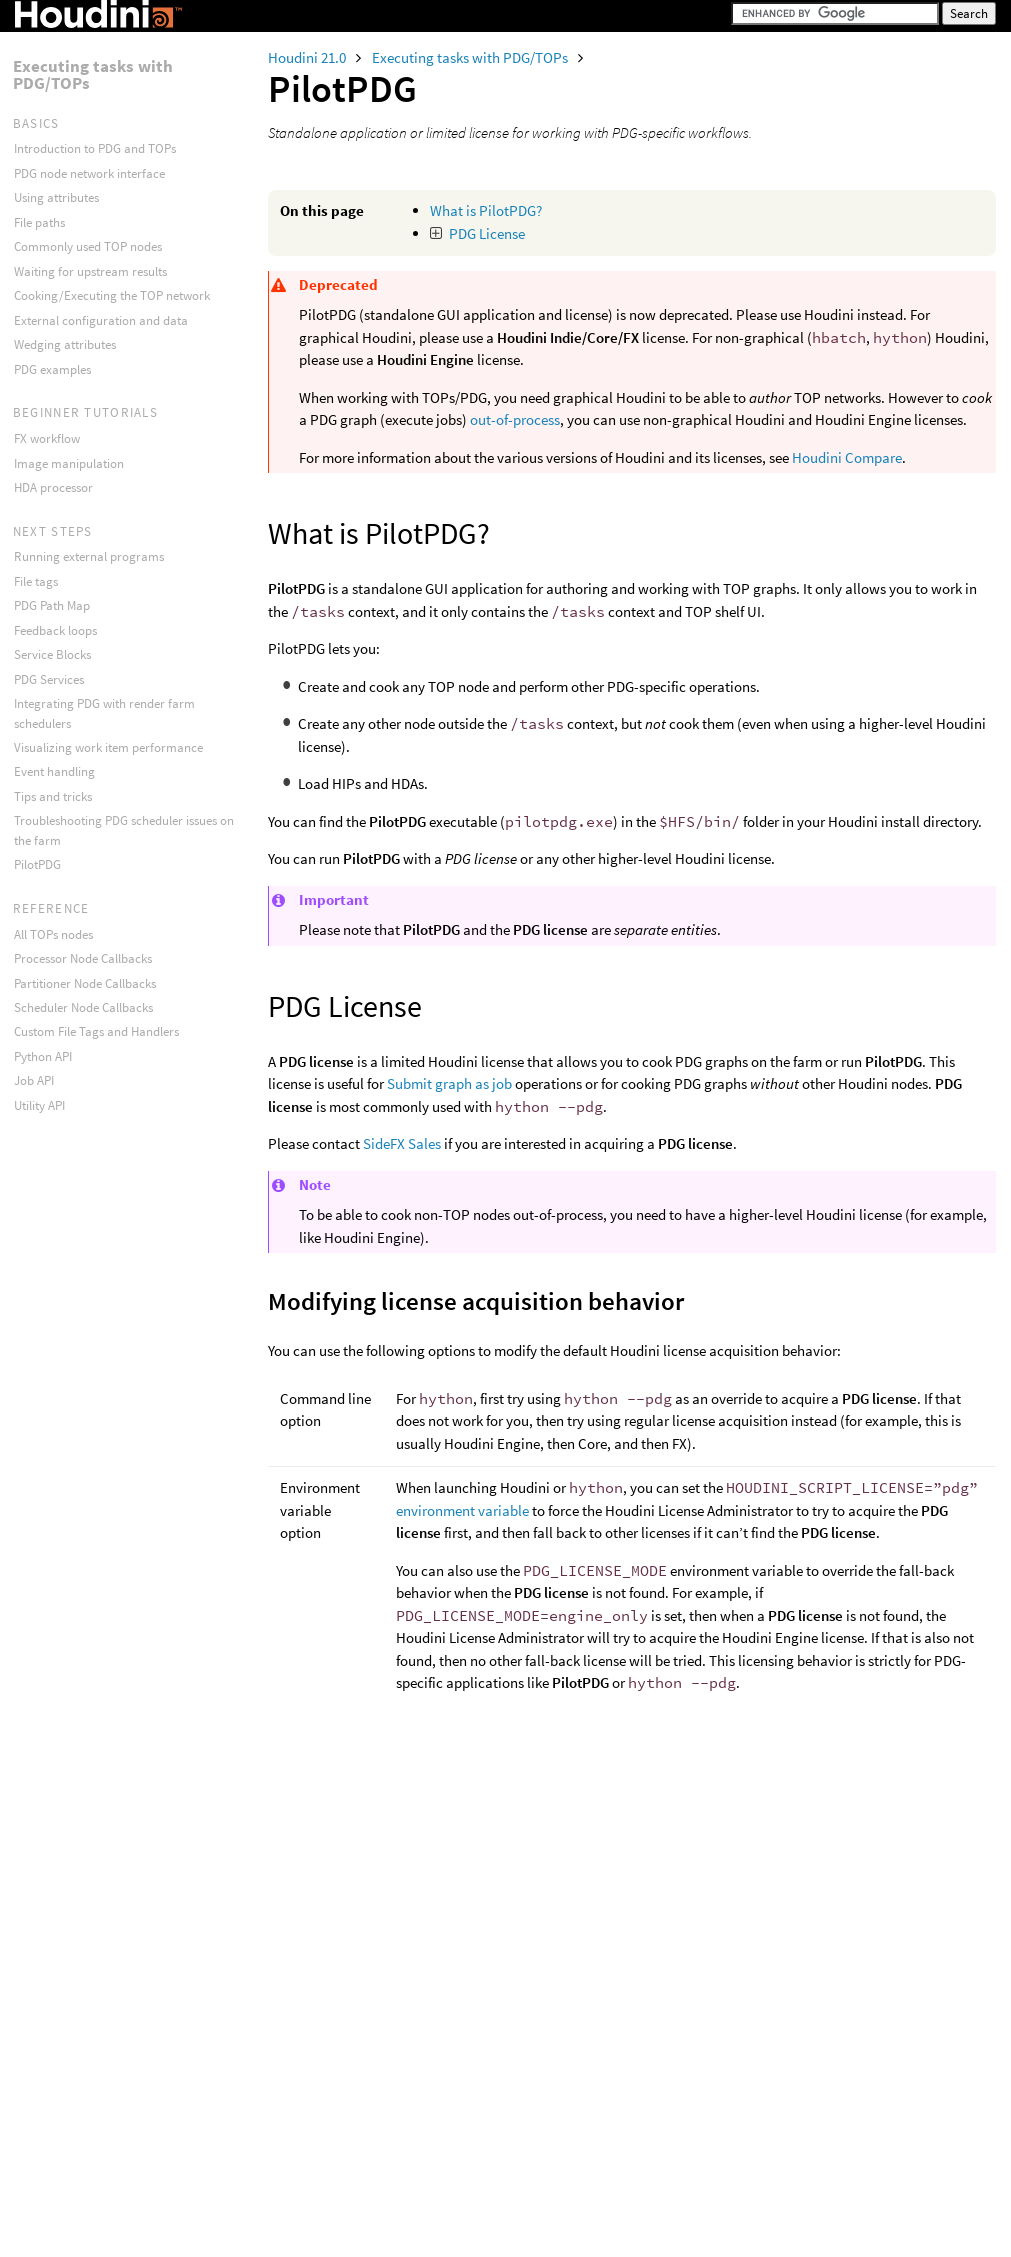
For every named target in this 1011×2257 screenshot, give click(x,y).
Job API (34, 1080)
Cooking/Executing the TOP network (112, 295)
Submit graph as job (449, 1083)
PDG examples (52, 369)
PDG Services (49, 679)
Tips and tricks (53, 796)
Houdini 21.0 (308, 57)
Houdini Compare (847, 457)
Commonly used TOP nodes (88, 246)
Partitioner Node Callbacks (85, 983)
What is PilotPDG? (486, 210)
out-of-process (515, 419)
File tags (36, 581)
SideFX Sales (402, 1143)
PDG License (487, 233)
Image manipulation (69, 463)
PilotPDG (37, 864)
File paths (39, 222)
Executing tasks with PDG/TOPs (471, 57)
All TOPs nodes (53, 934)
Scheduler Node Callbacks (83, 1007)
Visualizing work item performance (108, 747)
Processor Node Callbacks (83, 958)
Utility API (39, 1105)
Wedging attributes (65, 344)
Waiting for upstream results (90, 271)
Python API (43, 1056)
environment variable (462, 1510)
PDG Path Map (52, 605)
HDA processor (53, 487)
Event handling (54, 771)
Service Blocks (52, 654)
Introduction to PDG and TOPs (95, 148)
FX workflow (47, 438)
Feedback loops (55, 630)
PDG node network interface (89, 173)
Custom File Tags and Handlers (96, 1031)
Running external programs (89, 556)
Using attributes (56, 197)
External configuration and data (101, 320)
